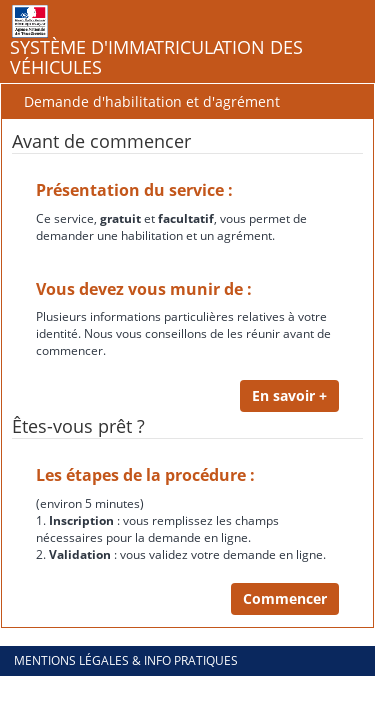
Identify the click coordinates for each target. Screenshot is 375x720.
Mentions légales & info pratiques (126, 660)
